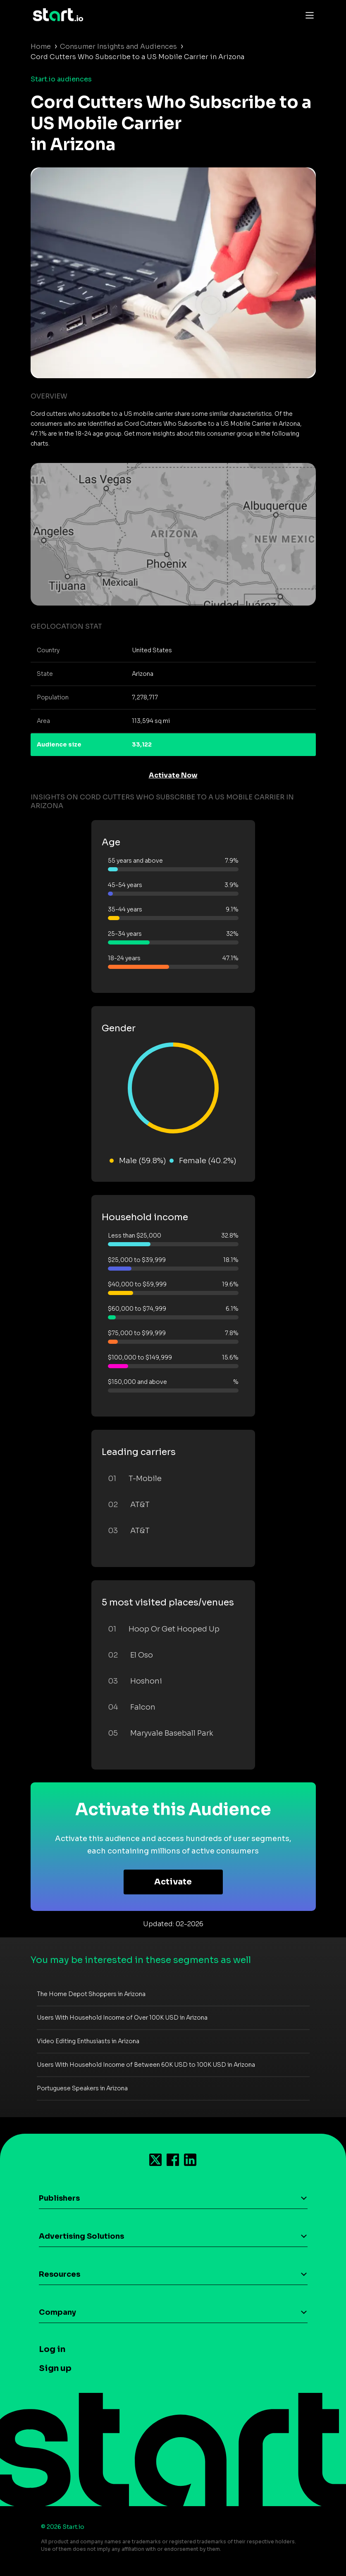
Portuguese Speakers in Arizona (82, 2088)
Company (57, 2312)
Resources (59, 2274)
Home (41, 46)
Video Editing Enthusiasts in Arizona (88, 2041)
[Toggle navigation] (307, 15)
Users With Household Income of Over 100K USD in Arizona (122, 2017)
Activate (173, 1882)
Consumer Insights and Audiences (118, 46)
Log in (52, 2349)
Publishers (59, 2198)
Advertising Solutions (81, 2236)
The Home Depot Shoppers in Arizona (91, 1994)
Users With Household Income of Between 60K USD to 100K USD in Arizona (146, 2064)
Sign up (55, 2368)
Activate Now (173, 775)
